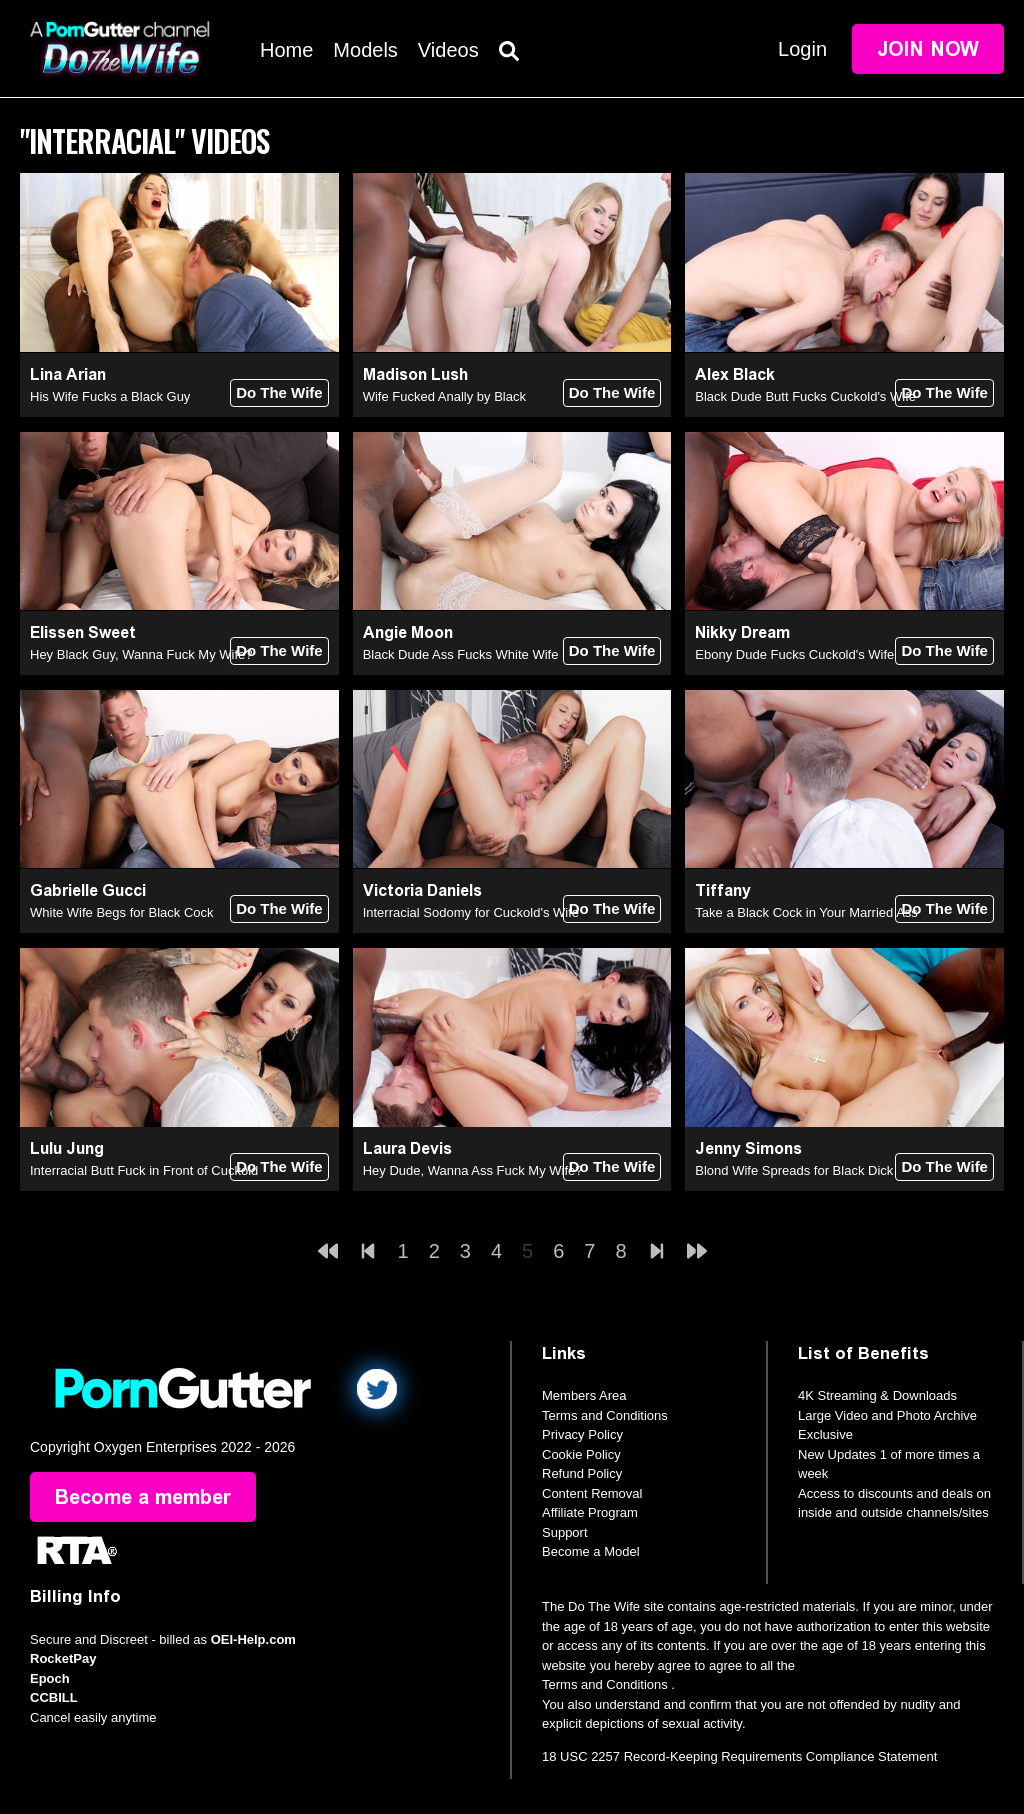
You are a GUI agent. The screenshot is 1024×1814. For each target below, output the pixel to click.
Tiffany (723, 890)
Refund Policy (582, 1473)
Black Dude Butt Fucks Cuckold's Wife (805, 396)
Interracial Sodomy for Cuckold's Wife (471, 912)
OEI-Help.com (253, 1639)
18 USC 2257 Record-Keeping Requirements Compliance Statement (739, 1756)
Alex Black (735, 374)
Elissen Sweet (83, 632)
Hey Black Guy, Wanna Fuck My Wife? (141, 654)
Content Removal (592, 1493)
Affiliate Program (590, 1512)
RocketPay (63, 1658)
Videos (448, 50)
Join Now (928, 49)
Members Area (584, 1395)
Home (286, 50)
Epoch (50, 1678)
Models (365, 50)
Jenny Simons (748, 1148)
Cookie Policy (581, 1454)
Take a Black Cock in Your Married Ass (806, 912)
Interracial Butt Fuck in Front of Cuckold (144, 1170)
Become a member (143, 1497)
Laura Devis (407, 1148)
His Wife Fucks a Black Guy (110, 396)
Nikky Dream (742, 632)
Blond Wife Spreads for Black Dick (794, 1170)
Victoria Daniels (422, 890)
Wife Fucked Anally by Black (444, 396)
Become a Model (591, 1551)
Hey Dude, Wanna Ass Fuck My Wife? (473, 1170)
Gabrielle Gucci (88, 890)
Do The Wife (279, 392)
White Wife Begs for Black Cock (122, 912)
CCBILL (54, 1697)
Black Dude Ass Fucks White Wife (461, 654)
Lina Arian (68, 374)
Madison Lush (415, 374)
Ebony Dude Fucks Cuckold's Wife (794, 654)
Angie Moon (408, 632)
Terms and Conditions (605, 1415)
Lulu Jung (67, 1148)
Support (565, 1532)
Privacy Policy (582, 1434)
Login (802, 49)
